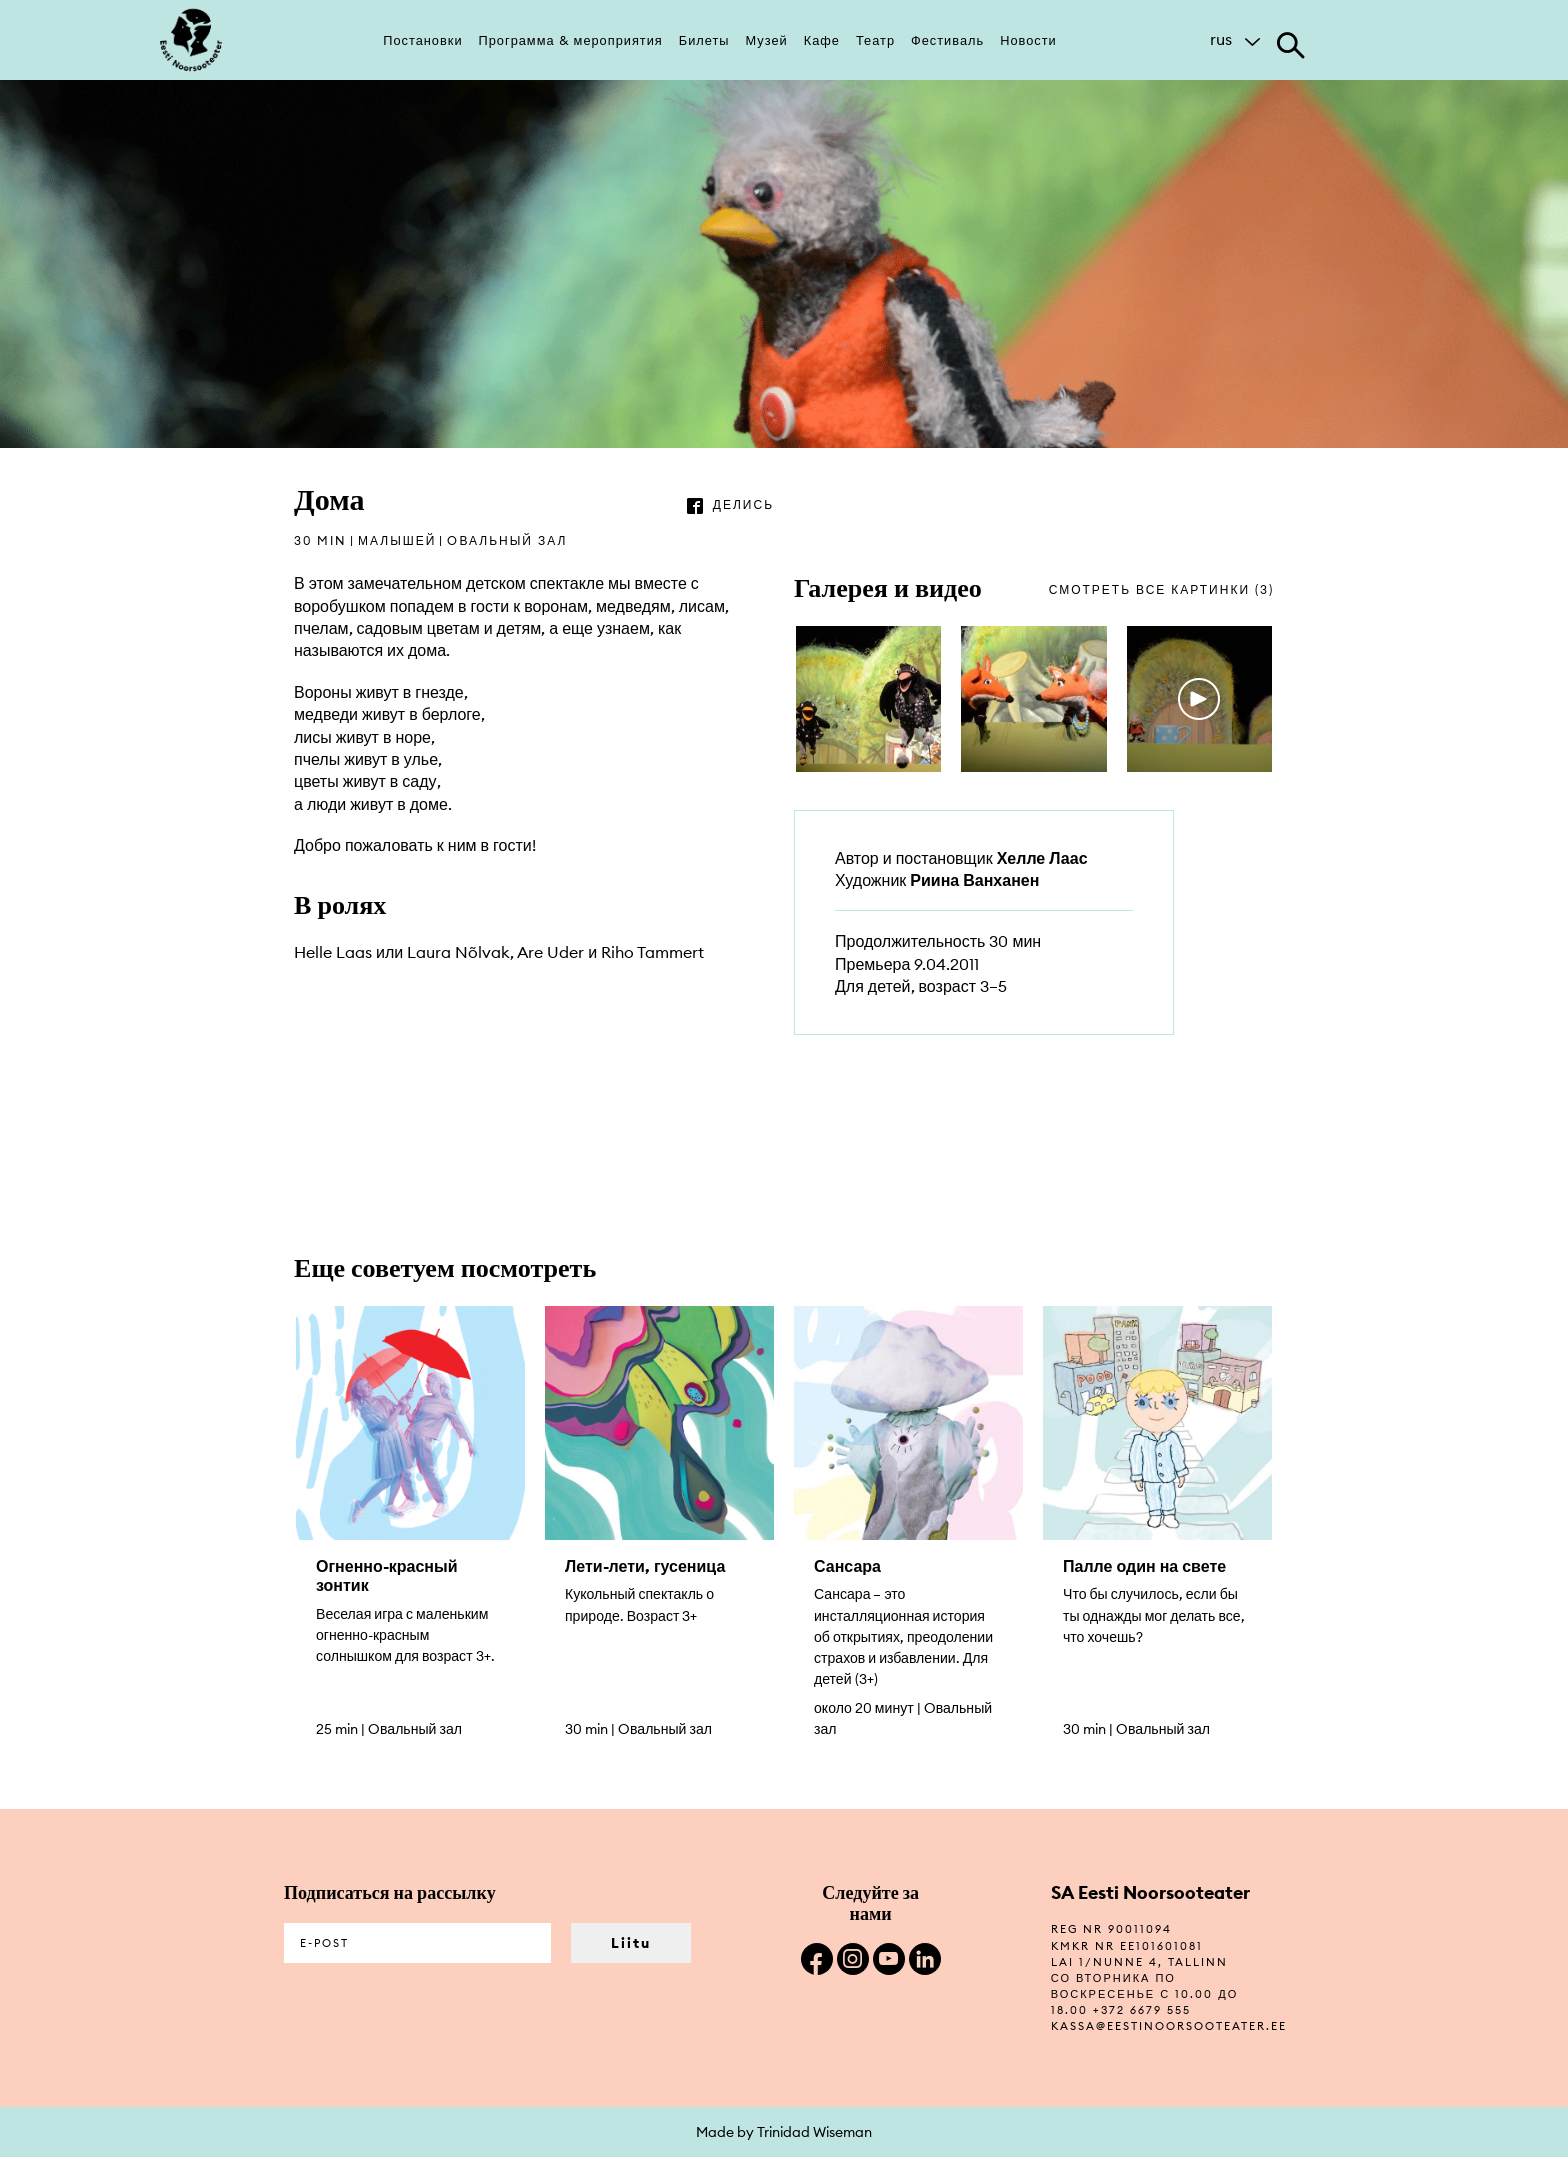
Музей (767, 40)
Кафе (822, 40)
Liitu (631, 1943)
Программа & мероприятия (571, 40)
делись (743, 504)
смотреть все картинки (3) (1161, 589)
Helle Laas (333, 952)
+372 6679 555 (1142, 2010)
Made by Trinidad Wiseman (784, 2132)
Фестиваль (947, 40)
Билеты (704, 40)
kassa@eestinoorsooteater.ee (1169, 2026)
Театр (875, 40)
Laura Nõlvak (458, 952)
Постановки (422, 40)
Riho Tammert (652, 952)
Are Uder (550, 952)
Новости (1028, 40)
